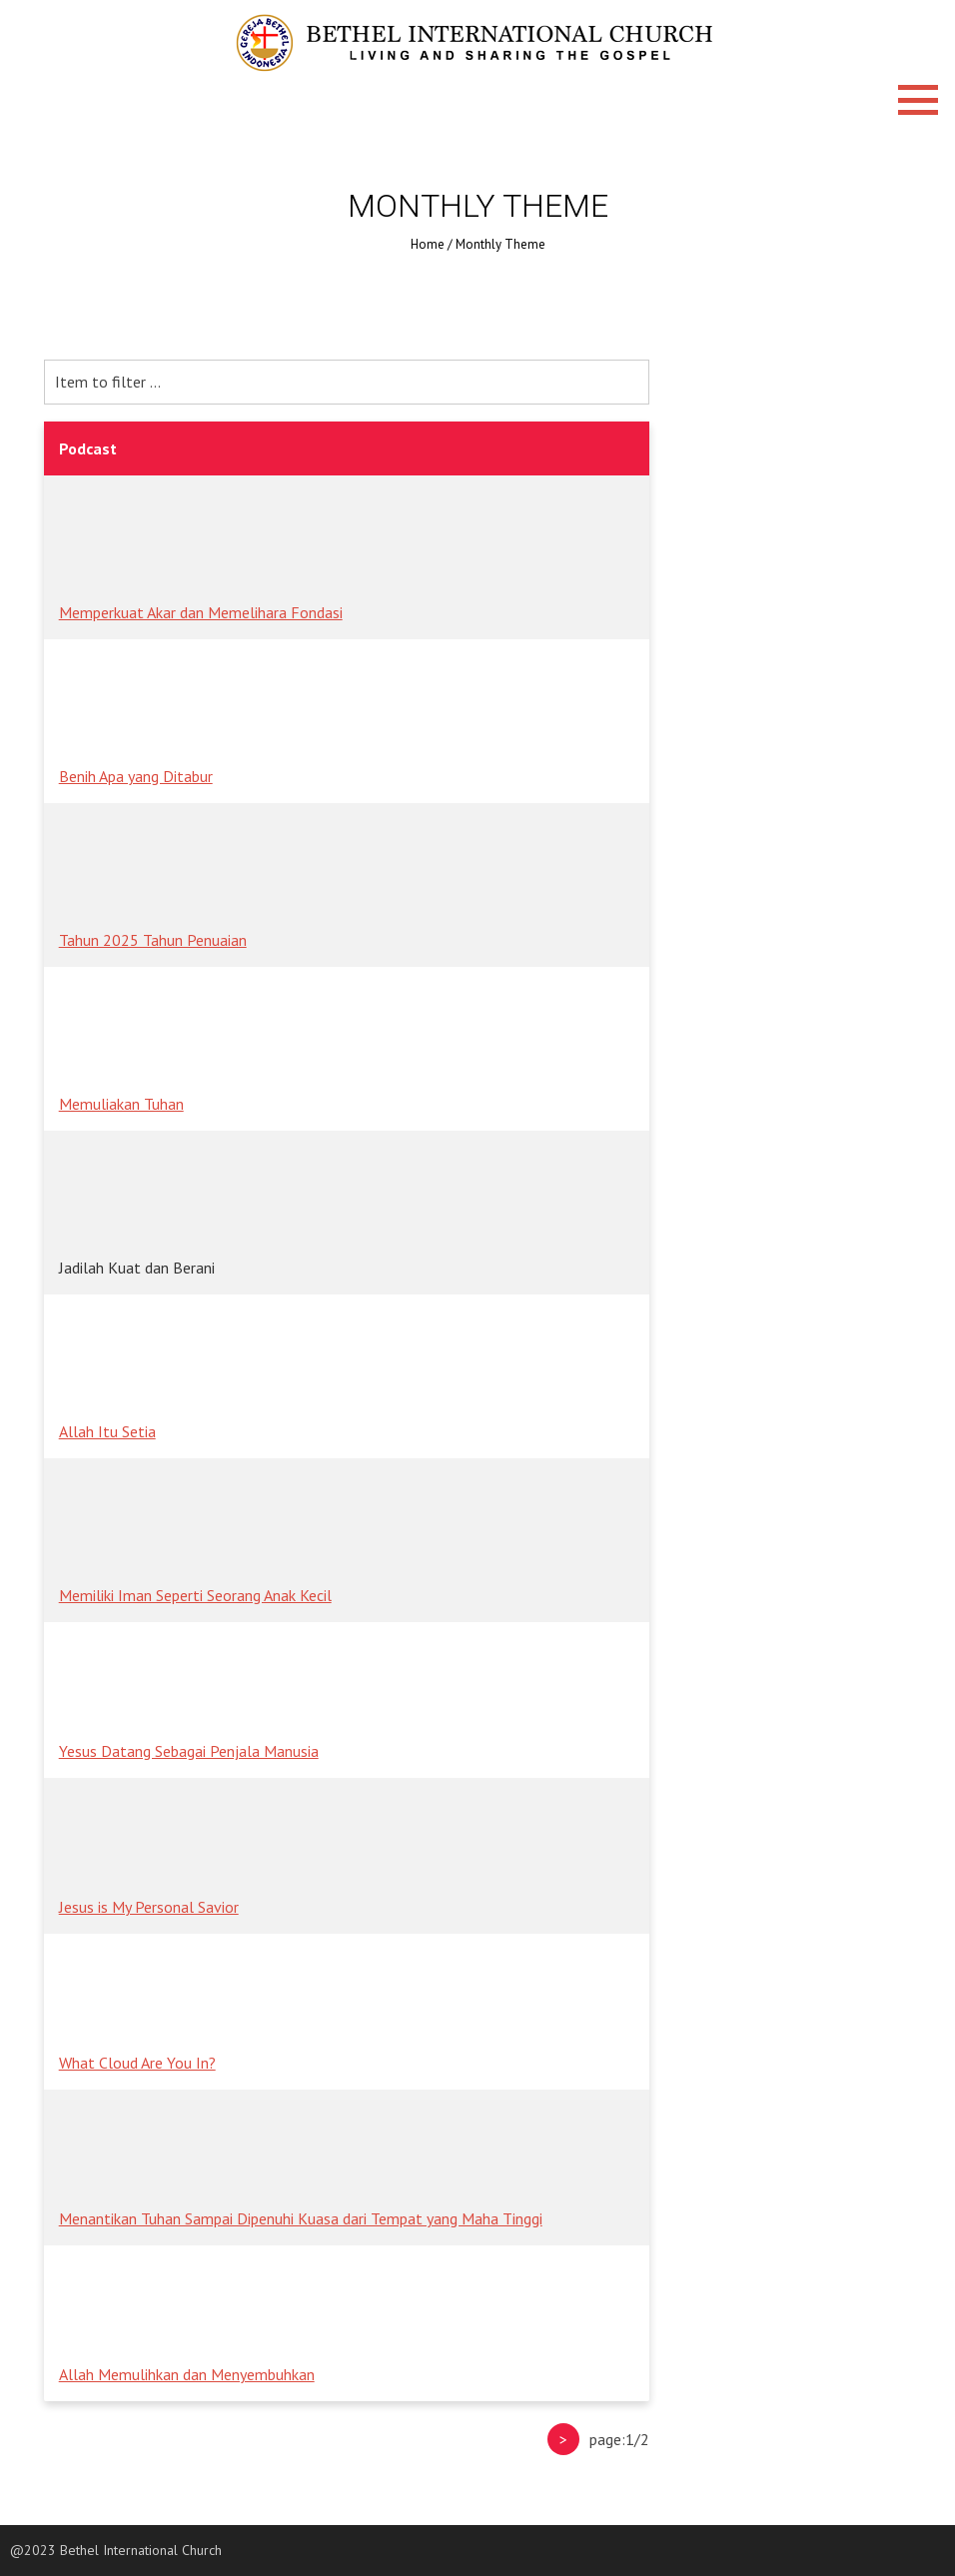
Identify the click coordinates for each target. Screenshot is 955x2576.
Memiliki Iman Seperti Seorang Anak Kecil (195, 1595)
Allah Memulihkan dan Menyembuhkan (187, 2374)
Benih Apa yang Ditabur (136, 776)
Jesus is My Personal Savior (149, 1907)
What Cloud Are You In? (137, 2063)
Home (428, 244)
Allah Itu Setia (107, 1431)
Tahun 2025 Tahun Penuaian (153, 940)
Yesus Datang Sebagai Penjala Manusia (189, 1751)
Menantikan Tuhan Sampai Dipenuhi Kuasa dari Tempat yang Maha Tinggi (300, 2218)
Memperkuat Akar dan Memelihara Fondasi (201, 612)
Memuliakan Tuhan (121, 1104)
